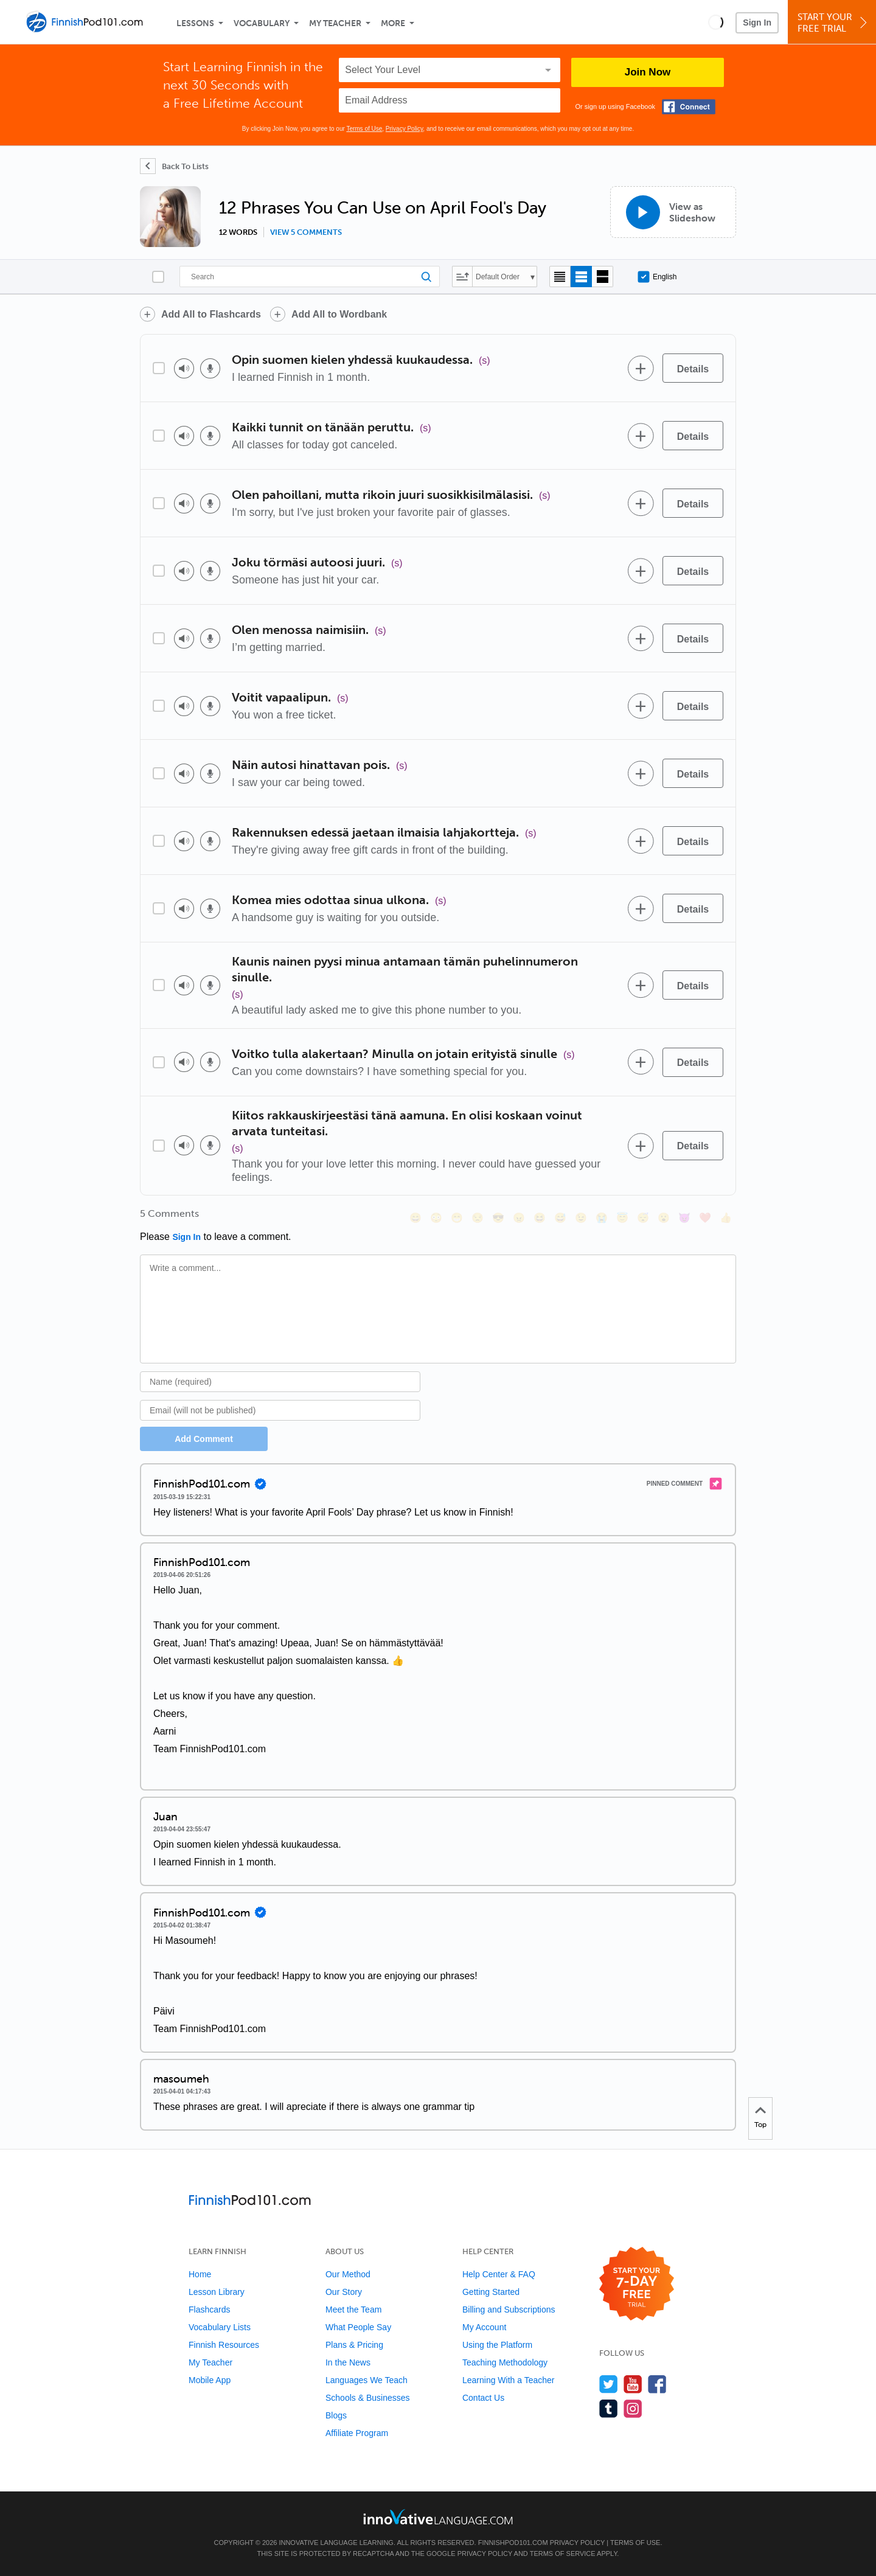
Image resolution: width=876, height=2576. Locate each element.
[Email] (280, 1410)
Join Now (648, 72)
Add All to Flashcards (211, 314)
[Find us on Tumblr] (608, 2408)
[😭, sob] (601, 1217)
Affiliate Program (356, 2433)
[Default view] (581, 276)
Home (200, 2274)
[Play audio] (184, 368)
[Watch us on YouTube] (633, 2384)
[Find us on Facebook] (657, 2384)
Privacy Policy (404, 128)
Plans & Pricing (354, 2345)
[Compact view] (560, 276)
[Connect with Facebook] (689, 107)
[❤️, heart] (705, 1217)
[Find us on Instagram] (633, 2408)
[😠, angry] (519, 1217)
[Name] (280, 1381)
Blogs (336, 2415)
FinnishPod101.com (513, 2542)
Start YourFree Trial (834, 23)
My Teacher (335, 23)
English (657, 277)
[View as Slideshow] (673, 212)
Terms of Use (364, 128)
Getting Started (491, 2292)
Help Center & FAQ (498, 2274)
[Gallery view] (602, 276)
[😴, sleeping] (643, 1217)
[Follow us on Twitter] (608, 2384)
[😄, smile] (415, 1217)
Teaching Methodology (505, 2362)
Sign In (757, 22)
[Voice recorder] (210, 368)
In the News (347, 2362)
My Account (484, 2327)
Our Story (343, 2292)
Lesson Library (217, 2292)
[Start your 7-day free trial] (636, 2284)
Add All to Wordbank (339, 314)
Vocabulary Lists (220, 2327)
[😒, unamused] (477, 1217)
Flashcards (209, 2309)
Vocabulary (262, 23)
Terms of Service (563, 2553)
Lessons (195, 23)
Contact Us (483, 2398)
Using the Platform (497, 2345)
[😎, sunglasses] (498, 1217)
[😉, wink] (581, 1217)
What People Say (358, 2327)
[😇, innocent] (622, 1217)
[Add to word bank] (640, 368)
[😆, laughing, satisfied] (539, 1217)
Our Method (347, 2274)
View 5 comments (306, 232)
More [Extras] (393, 23)
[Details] (692, 368)
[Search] (309, 276)
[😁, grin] (457, 1217)
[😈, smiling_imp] (684, 1217)
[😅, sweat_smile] (560, 1217)
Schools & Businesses (367, 2398)
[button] (715, 22)
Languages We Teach (366, 2380)
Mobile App (210, 2380)
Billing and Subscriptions (508, 2309)
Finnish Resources (224, 2345)
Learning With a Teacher (508, 2380)
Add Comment (204, 1439)
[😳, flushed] (436, 1217)
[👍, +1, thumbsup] (725, 1217)
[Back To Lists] (174, 166)
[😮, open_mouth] (663, 1217)
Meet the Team (353, 2309)
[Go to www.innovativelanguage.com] (438, 2516)
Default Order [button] (498, 277)
